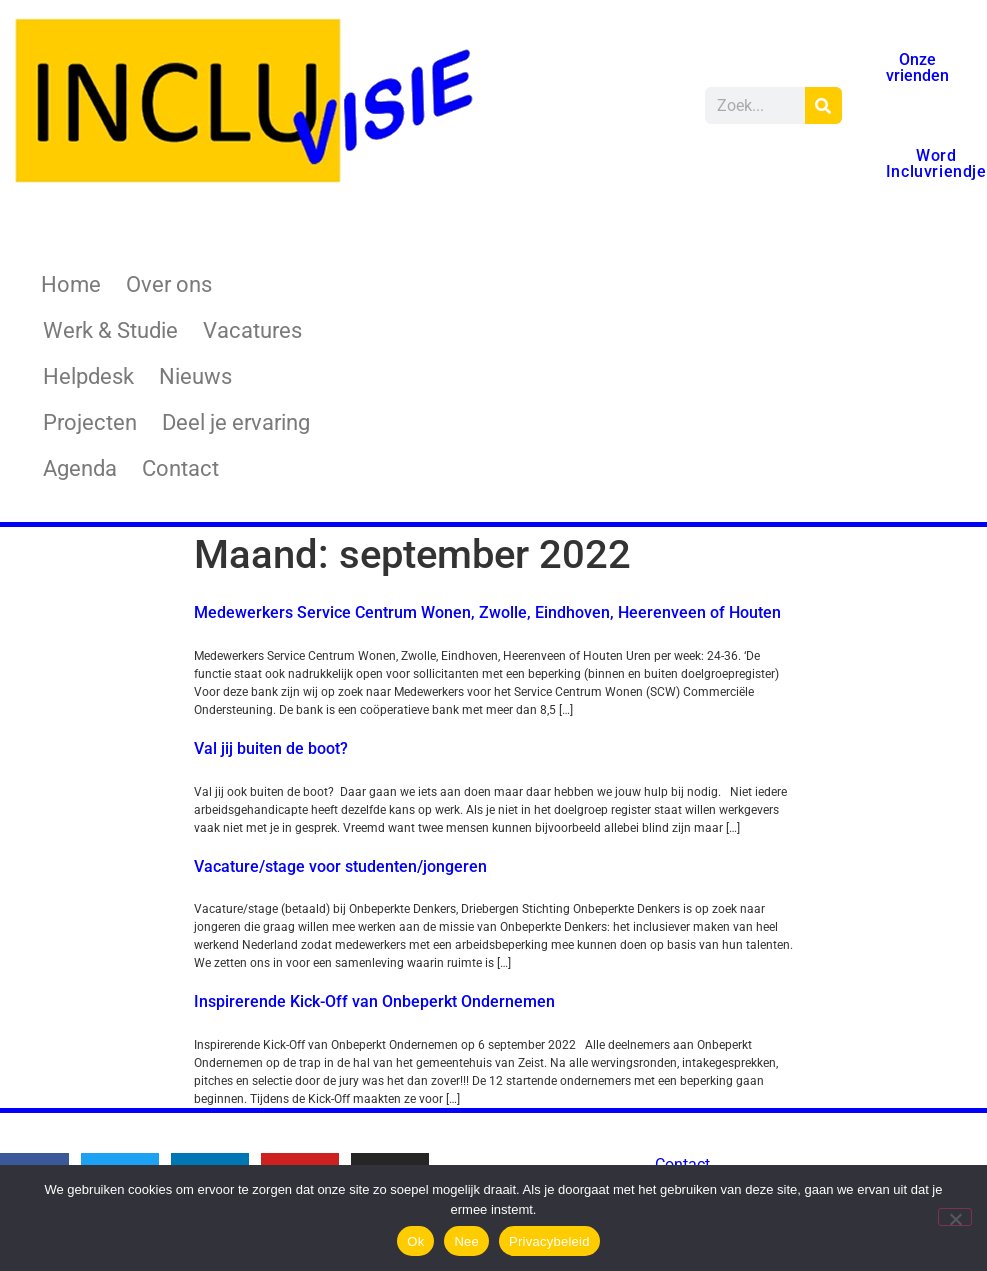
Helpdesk (88, 376)
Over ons (169, 284)
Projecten (90, 422)
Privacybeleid (549, 1241)
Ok (415, 1241)
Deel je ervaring (236, 422)
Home (71, 284)
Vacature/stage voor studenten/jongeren (340, 866)
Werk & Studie (110, 330)
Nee (466, 1241)
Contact (180, 468)
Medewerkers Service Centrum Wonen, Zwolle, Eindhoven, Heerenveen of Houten (487, 612)
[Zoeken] (823, 105)
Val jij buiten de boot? (271, 748)
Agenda (80, 468)
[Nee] (955, 1217)
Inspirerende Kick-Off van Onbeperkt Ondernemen (374, 1001)
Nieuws (195, 376)
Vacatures (252, 330)
